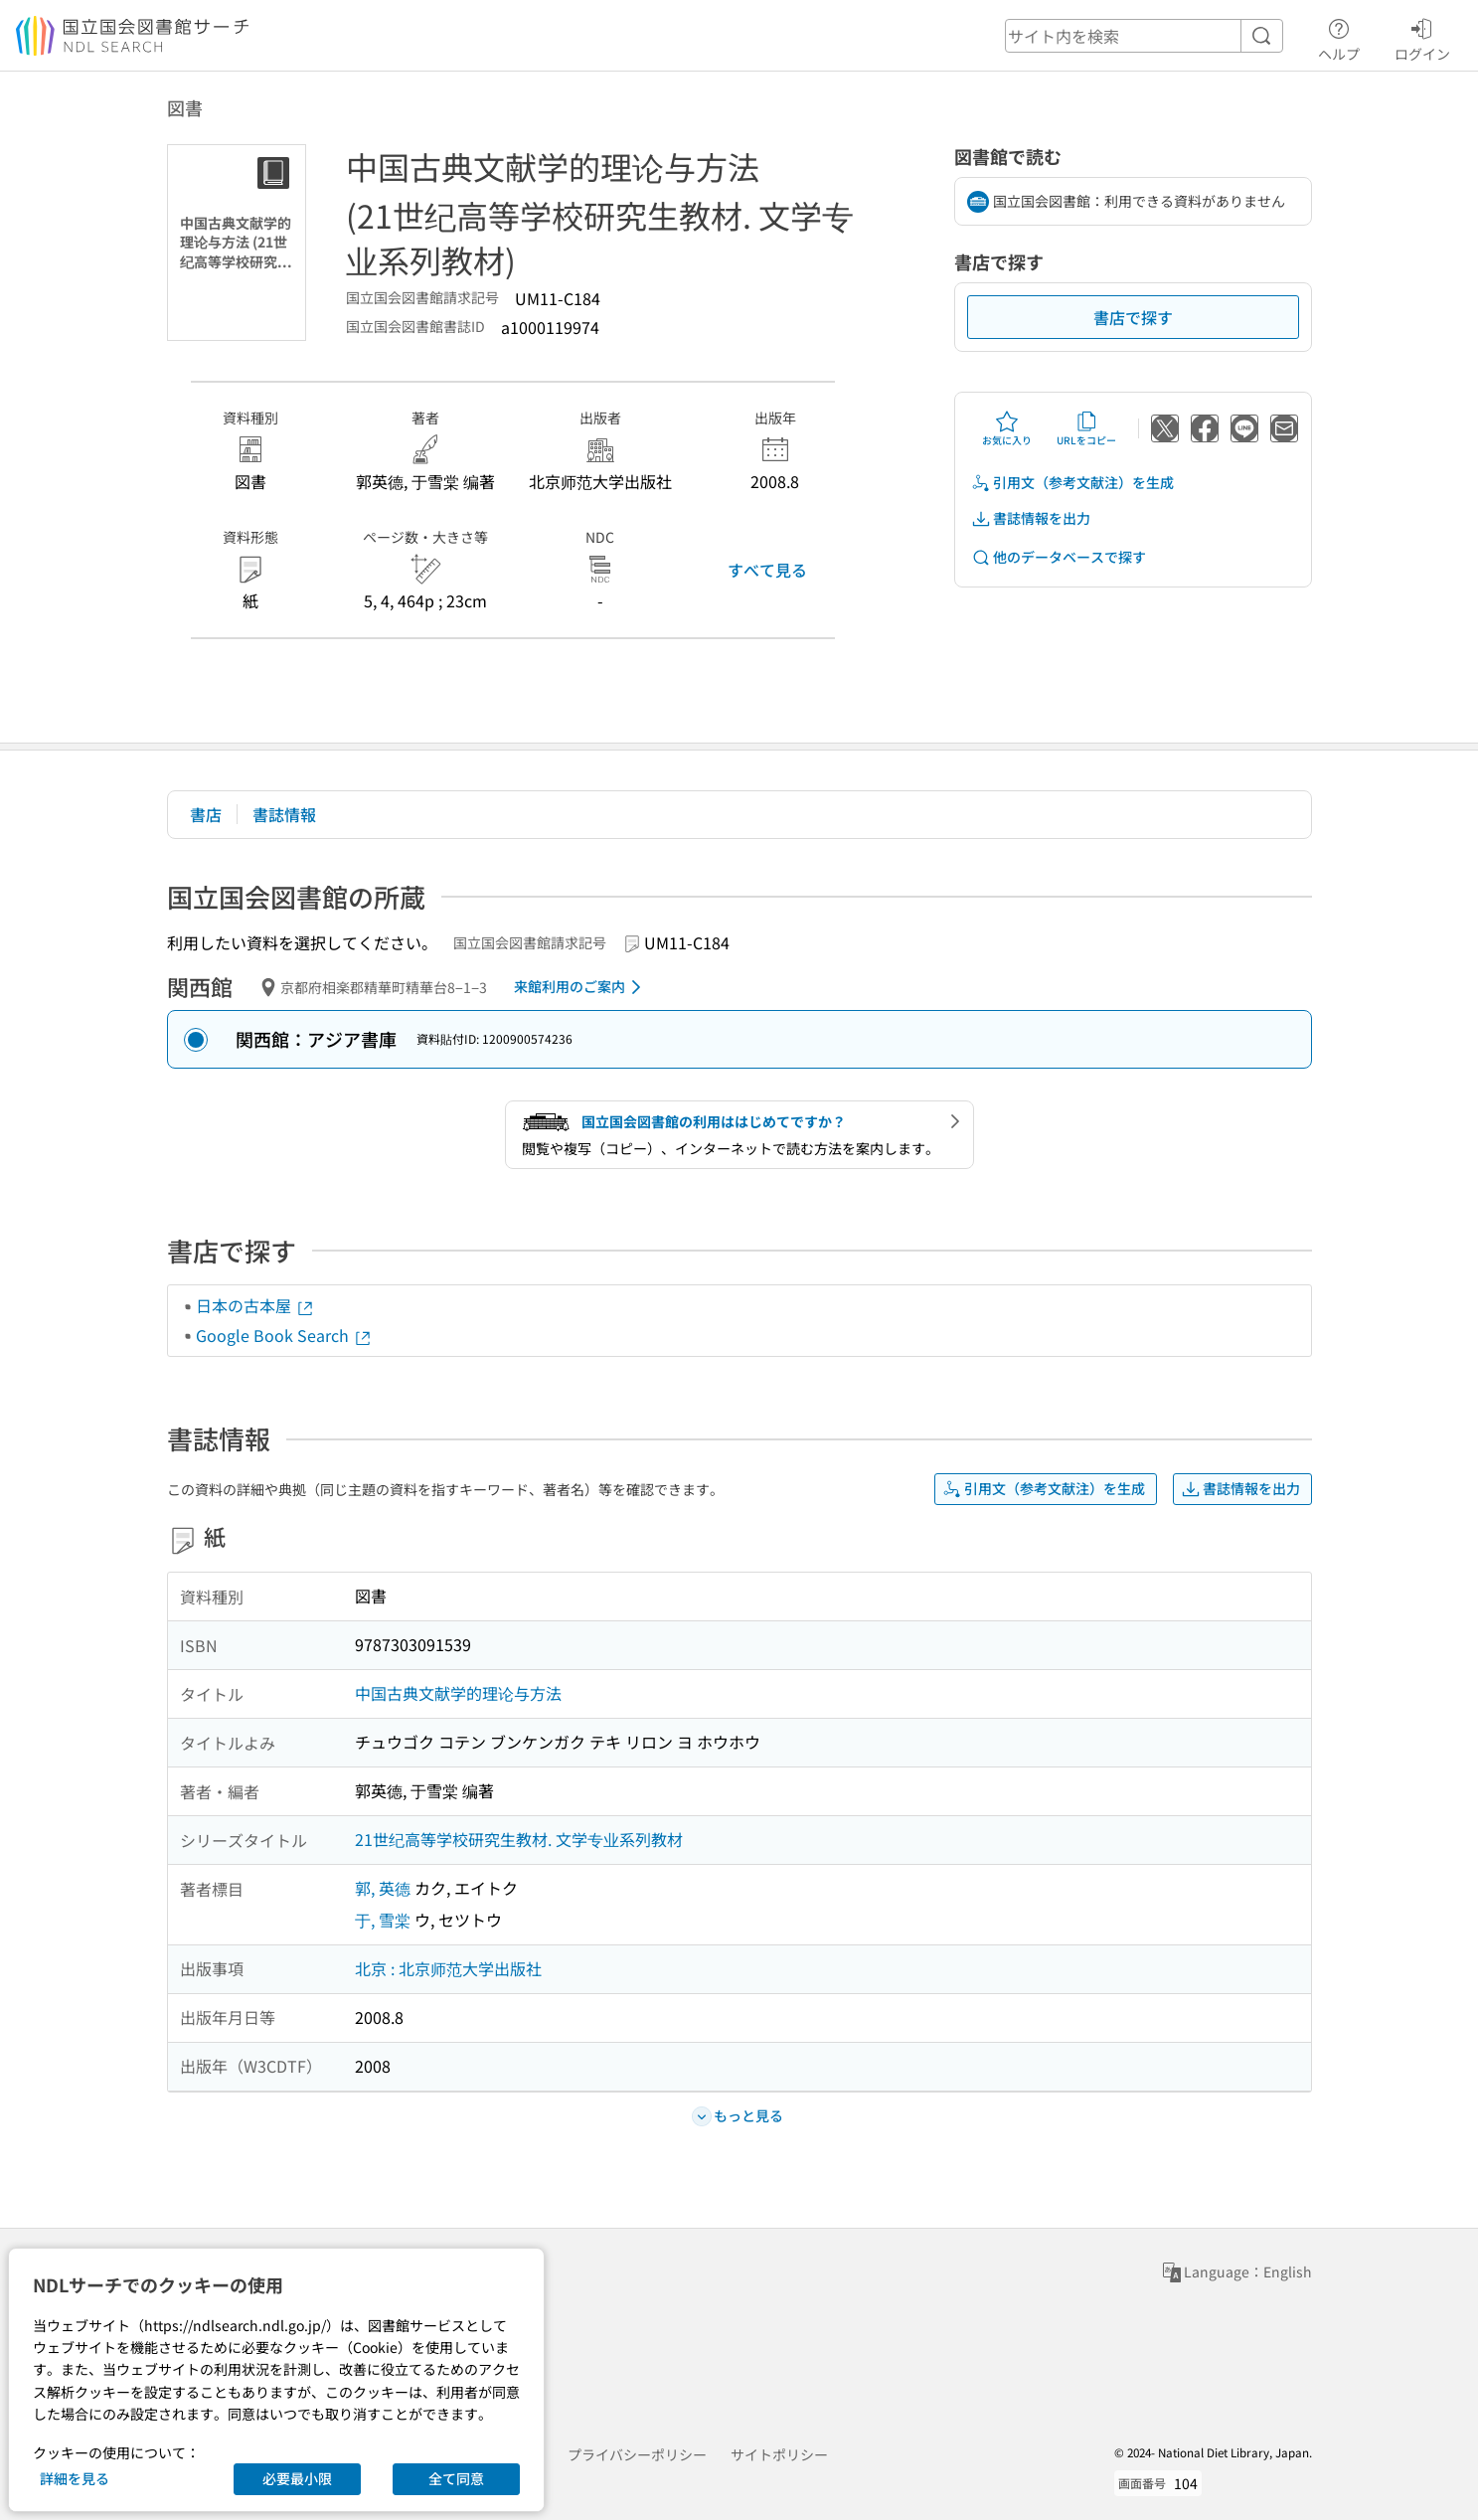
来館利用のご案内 (581, 987)
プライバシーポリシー (637, 2454)
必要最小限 (297, 2478)
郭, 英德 (383, 1888)
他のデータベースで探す (1058, 557)
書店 (206, 814)
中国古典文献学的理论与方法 (458, 1693)
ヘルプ (1339, 37)
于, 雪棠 (383, 1920)
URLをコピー (1086, 428)
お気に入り (1007, 428)
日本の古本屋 (255, 1305)
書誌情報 (284, 814)
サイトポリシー (779, 2454)
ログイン (1422, 37)
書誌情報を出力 (1030, 518)
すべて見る (767, 570)
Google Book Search (284, 1335)
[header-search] (1144, 36)
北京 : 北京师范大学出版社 (448, 1968)
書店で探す (1133, 317)
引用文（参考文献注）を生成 (1072, 482)
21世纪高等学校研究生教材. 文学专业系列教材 (519, 1839)
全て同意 (456, 2478)
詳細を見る (74, 2478)
